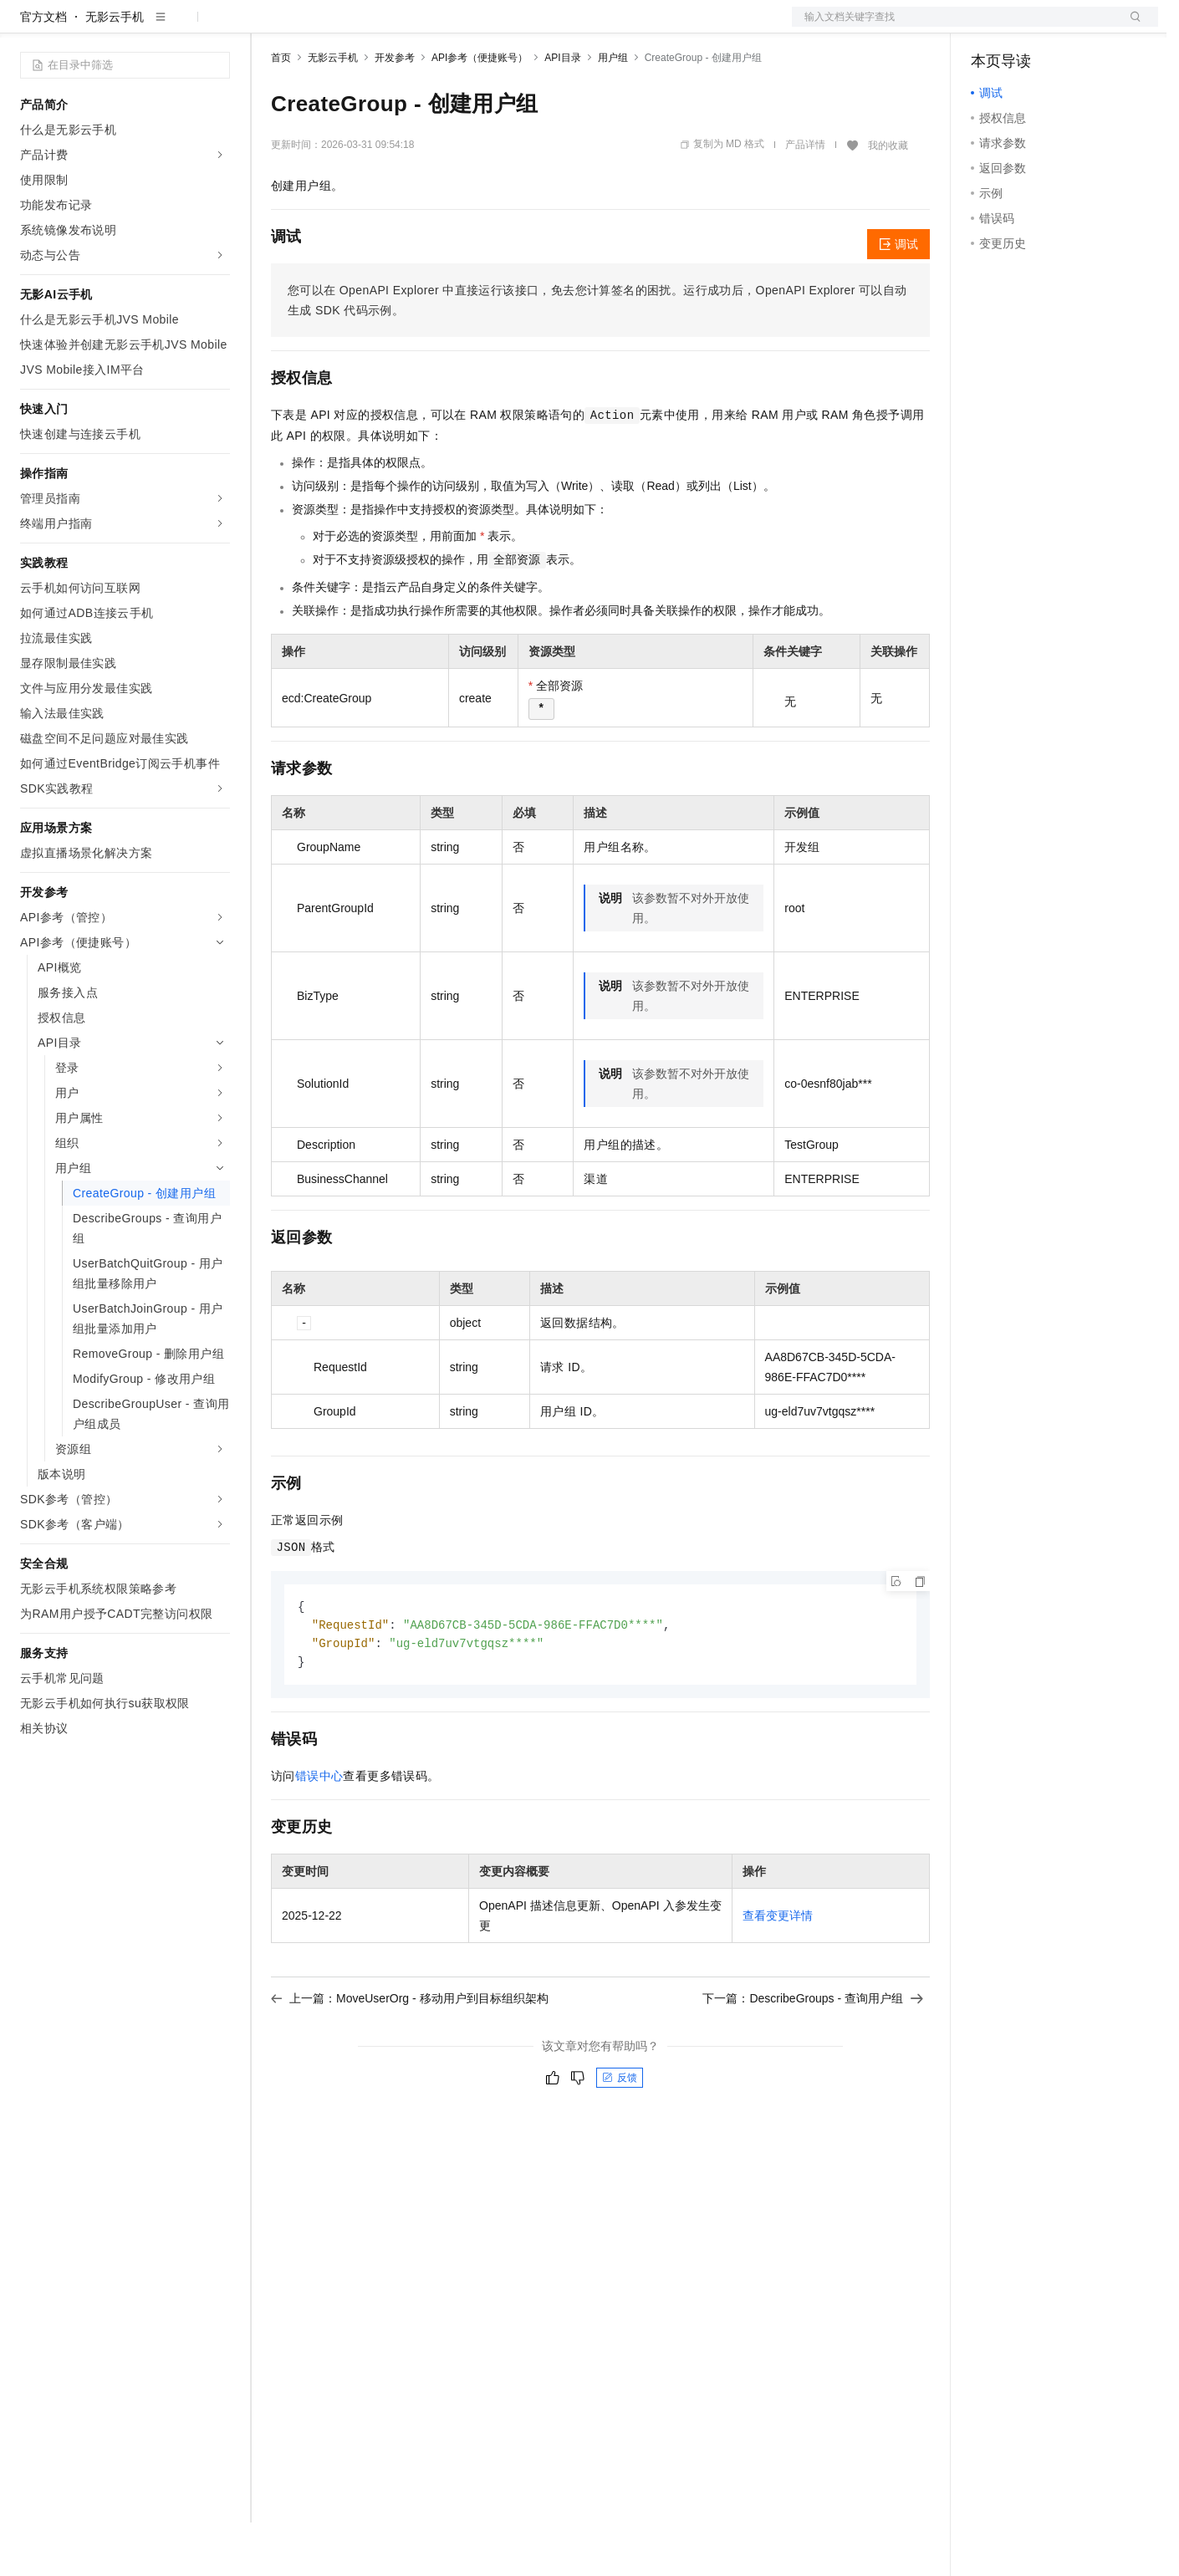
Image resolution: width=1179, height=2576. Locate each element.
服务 (493, 26)
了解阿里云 (551, 26)
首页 (281, 111)
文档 (954, 27)
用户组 (613, 111)
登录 (1130, 27)
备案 (989, 27)
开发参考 (395, 111)
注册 (1069, 27)
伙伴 (453, 26)
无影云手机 (114, 70)
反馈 (619, 2134)
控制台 (1029, 27)
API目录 (562, 111)
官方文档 (43, 70)
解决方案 (269, 26)
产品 (217, 26)
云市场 (407, 26)
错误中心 (319, 1832)
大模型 (171, 26)
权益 (321, 26)
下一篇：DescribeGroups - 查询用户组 (812, 2055)
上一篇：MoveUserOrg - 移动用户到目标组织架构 (410, 2055)
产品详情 (805, 198)
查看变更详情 (778, 1972)
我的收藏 (888, 199)
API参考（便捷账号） (479, 111)
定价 (361, 26)
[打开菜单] (27, 27)
